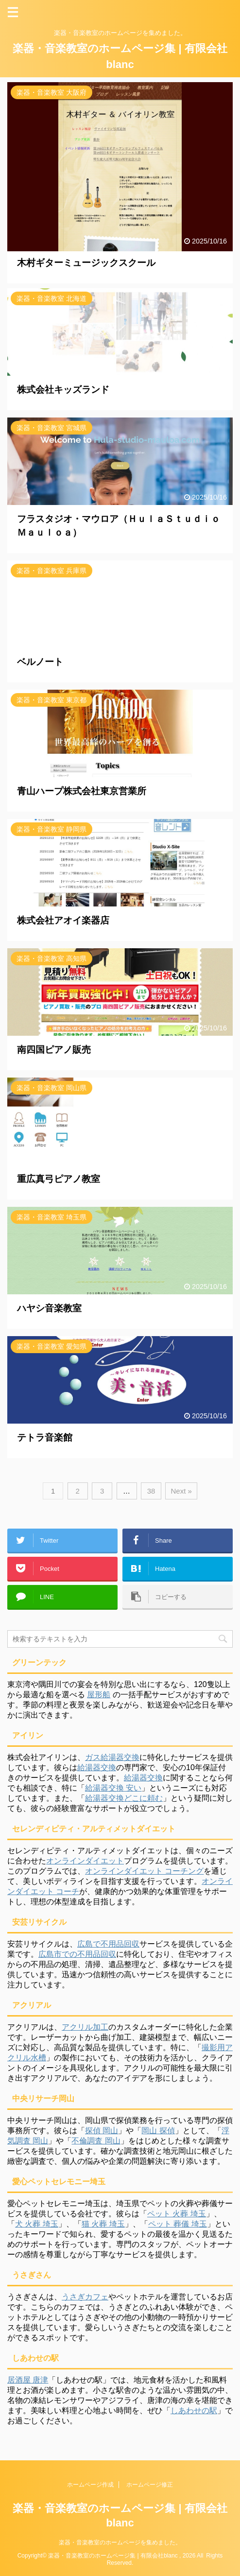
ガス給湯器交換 (112, 1757)
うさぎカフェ (85, 2297)
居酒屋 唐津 (27, 2380)
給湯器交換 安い (113, 1788)
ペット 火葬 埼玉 (176, 2214)
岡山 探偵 (157, 2130)
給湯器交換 (96, 1767)
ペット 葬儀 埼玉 (177, 2224)
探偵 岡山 (101, 2130)
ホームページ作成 (90, 2484)
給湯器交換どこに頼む (124, 1798)
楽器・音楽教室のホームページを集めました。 (120, 2542)
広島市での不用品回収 (77, 1954)
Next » (181, 1491)
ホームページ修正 (149, 2484)
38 (151, 1491)
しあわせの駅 (194, 2410)
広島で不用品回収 (108, 1944)
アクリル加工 (85, 2027)
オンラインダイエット (85, 1861)
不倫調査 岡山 (95, 2141)
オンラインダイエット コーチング (144, 1871)
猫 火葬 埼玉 (103, 2224)
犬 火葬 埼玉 (36, 2224)
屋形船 (98, 1694)
